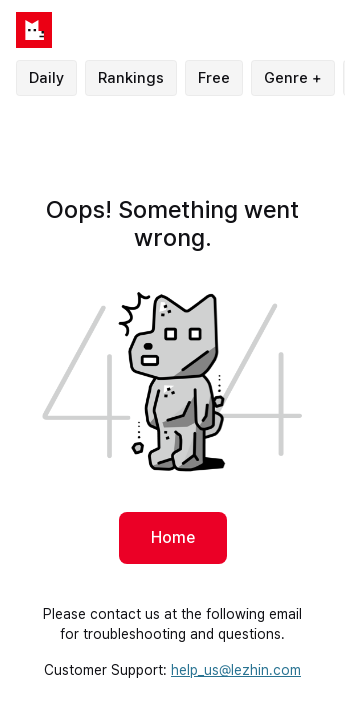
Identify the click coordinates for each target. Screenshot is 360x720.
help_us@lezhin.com (236, 670)
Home (173, 537)
